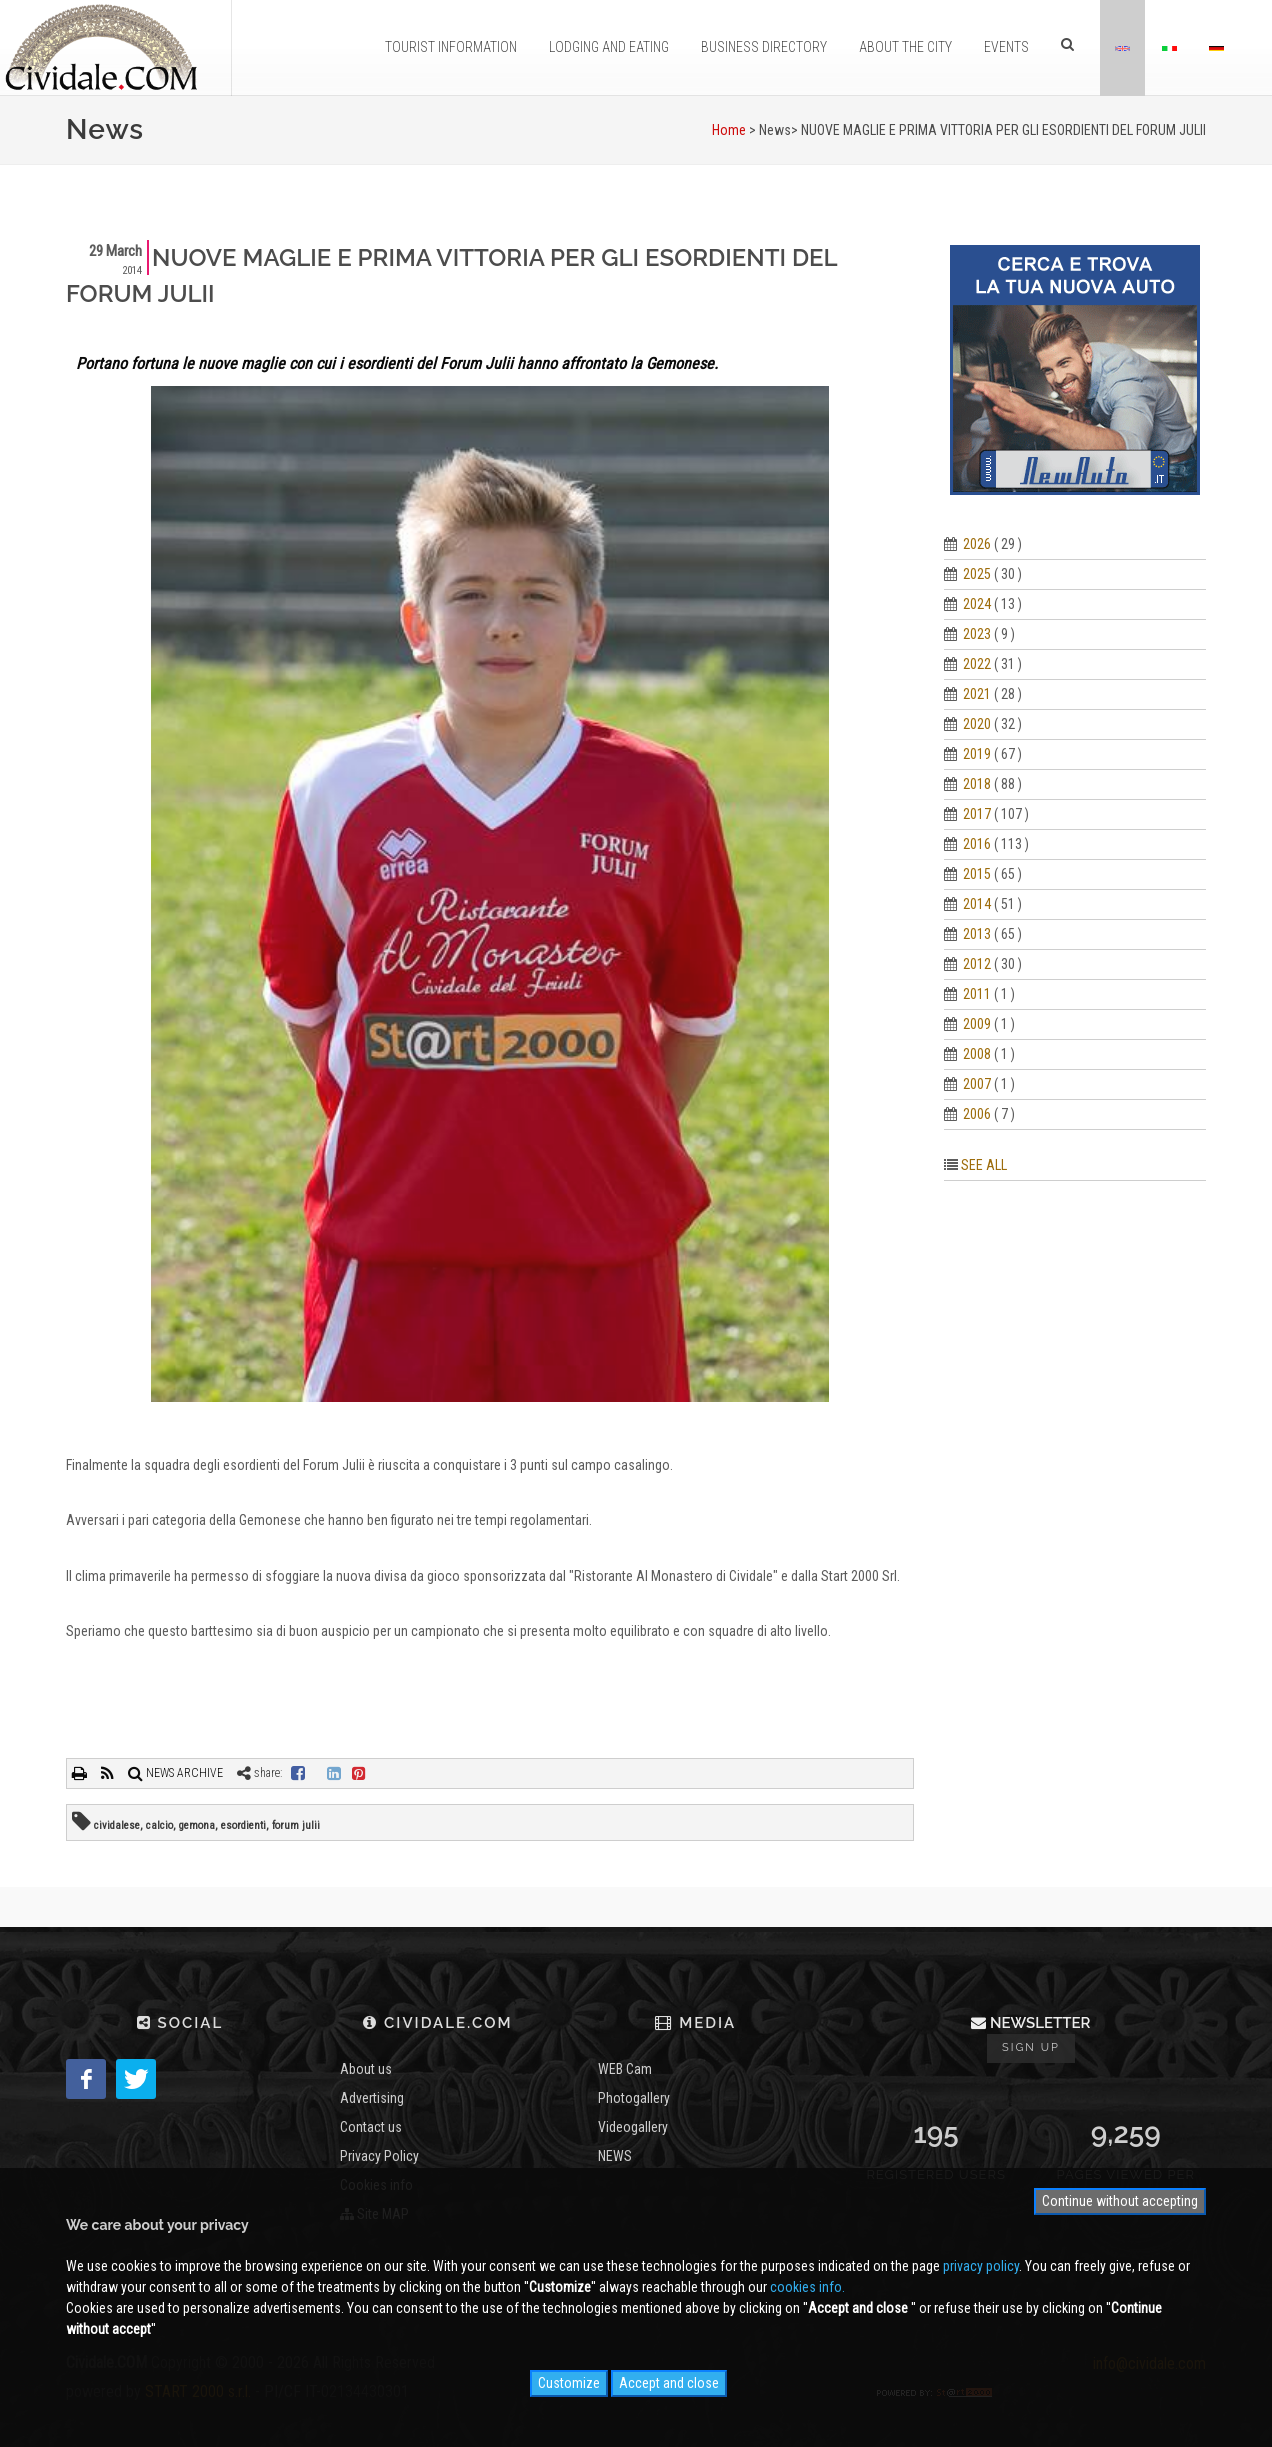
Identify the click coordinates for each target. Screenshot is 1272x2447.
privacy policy (981, 2266)
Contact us (371, 2127)
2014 (977, 904)
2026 (977, 544)
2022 (977, 664)
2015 (977, 874)
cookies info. (807, 2287)
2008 (977, 1054)
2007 (977, 1084)
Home (729, 130)
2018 (977, 784)
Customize (569, 2383)
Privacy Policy (379, 2156)
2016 (977, 844)
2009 (977, 1024)
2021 (977, 694)
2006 (977, 1114)
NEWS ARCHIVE (175, 1773)
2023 (977, 634)
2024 (977, 604)
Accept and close (669, 2383)
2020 (977, 724)
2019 (977, 754)
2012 (977, 964)
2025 (977, 574)
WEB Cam (625, 2069)
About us (366, 2069)
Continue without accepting (1120, 2201)
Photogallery (634, 2098)
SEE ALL (984, 1165)
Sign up (1031, 2047)
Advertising (372, 2098)
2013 (977, 934)
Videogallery (633, 2127)
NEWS (615, 2156)
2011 (977, 994)
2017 (977, 814)
